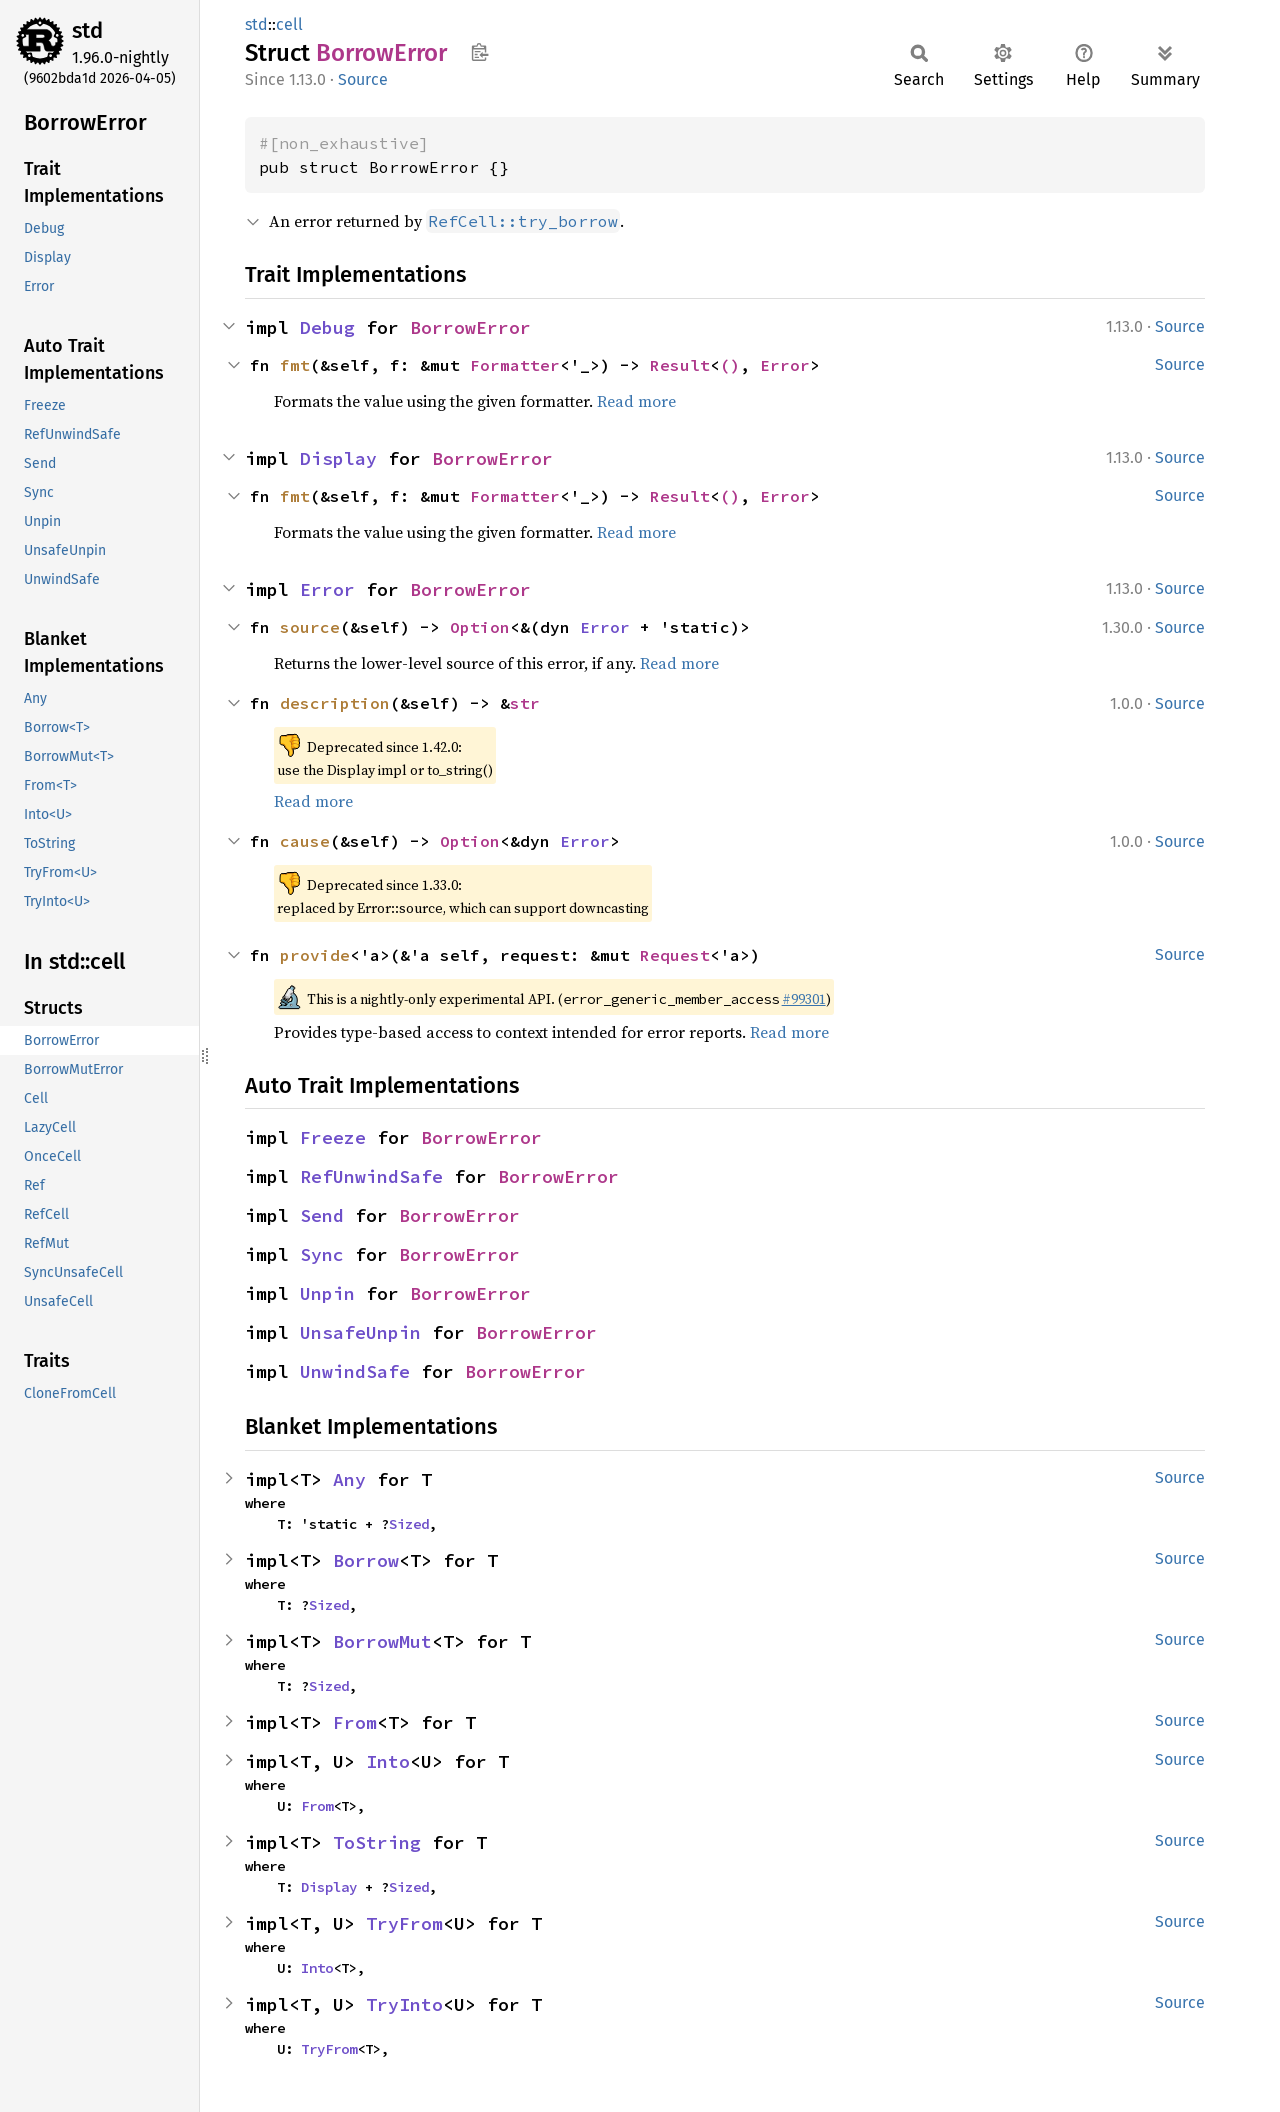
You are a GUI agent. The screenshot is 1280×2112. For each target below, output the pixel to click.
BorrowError (470, 327)
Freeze (333, 1137)
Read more (636, 401)
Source (363, 79)
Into (388, 1761)
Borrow (366, 1560)
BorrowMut (382, 1641)
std (87, 30)
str (525, 703)
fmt (295, 365)
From (355, 1722)
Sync (322, 1254)
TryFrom (404, 1923)
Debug (327, 327)
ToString (377, 1842)
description (335, 703)
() (730, 365)
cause (305, 841)
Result (680, 365)
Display (338, 458)
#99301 (804, 999)
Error (785, 365)
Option (480, 627)
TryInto (404, 2004)
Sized (409, 1524)
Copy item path (479, 52)
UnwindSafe (355, 1371)
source (310, 627)
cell (289, 24)
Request (675, 955)
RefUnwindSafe (371, 1176)
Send (322, 1215)
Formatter (515, 365)
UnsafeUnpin (360, 1332)
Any (349, 1479)
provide (315, 955)
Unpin (327, 1293)
